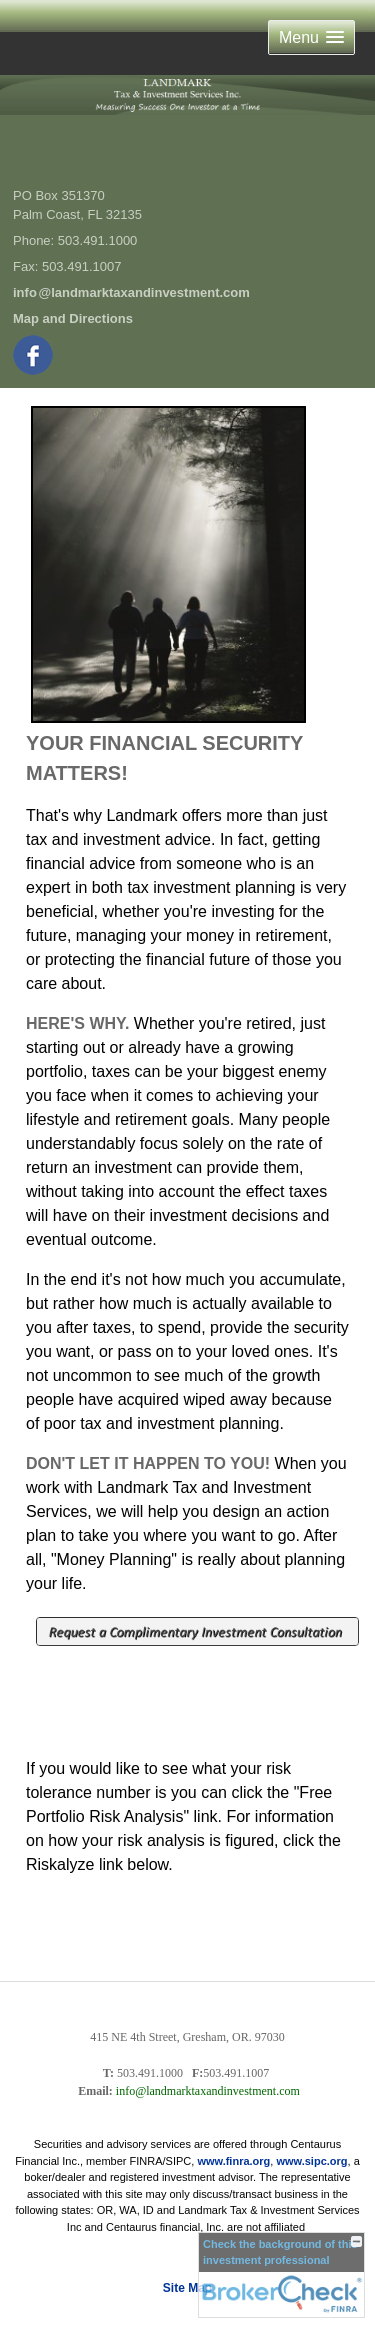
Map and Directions (73, 318)
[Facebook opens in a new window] (34, 351)
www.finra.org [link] (233, 2161)
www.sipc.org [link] (311, 2161)
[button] (311, 37)
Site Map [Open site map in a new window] (187, 2288)
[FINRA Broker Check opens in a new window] (281, 2275)
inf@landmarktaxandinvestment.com (131, 292)
